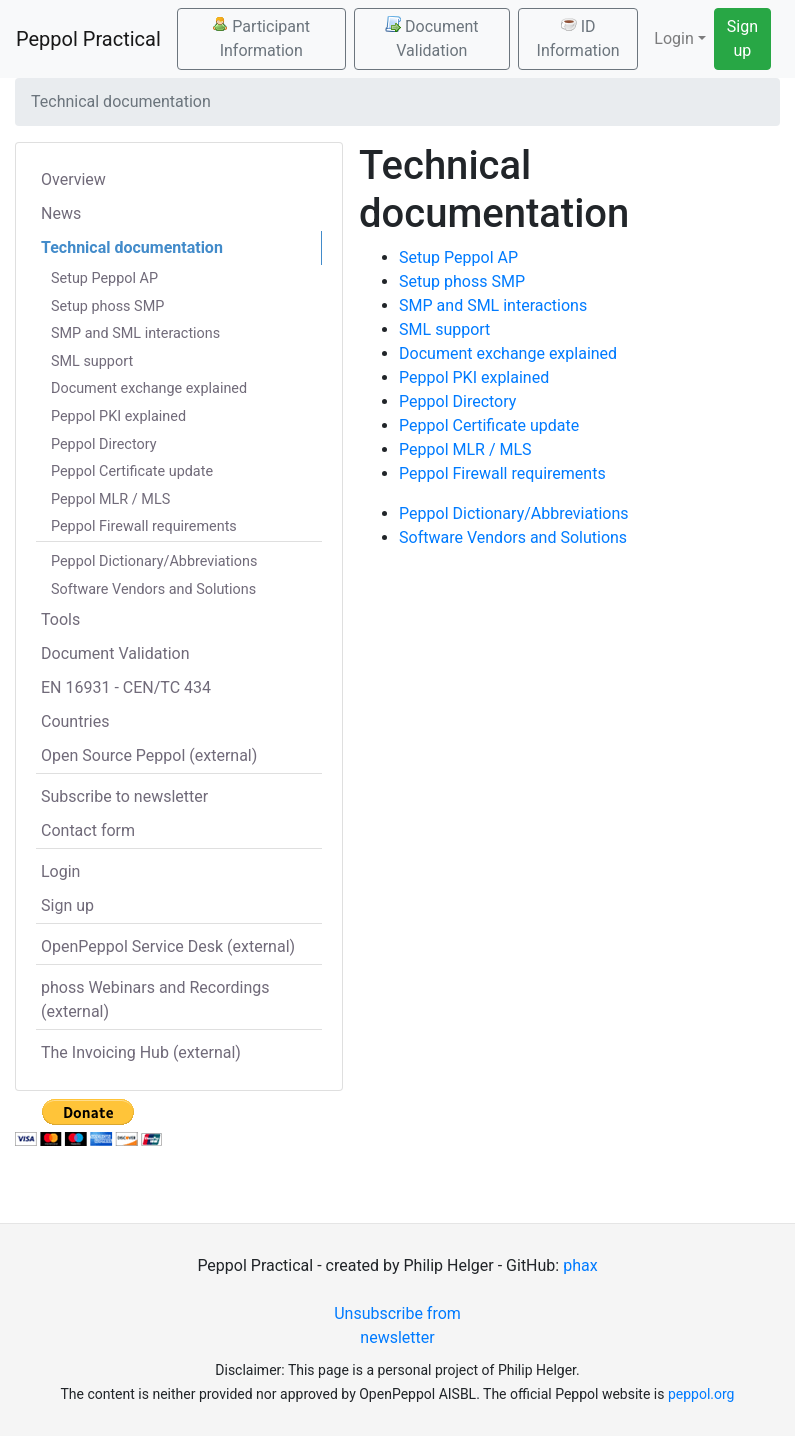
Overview (73, 179)
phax (580, 1265)
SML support (92, 361)
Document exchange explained (149, 388)
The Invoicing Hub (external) (141, 1052)
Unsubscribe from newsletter (397, 1325)
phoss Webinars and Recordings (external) (155, 999)
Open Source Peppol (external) (149, 755)
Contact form (88, 830)
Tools (60, 619)
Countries (75, 721)
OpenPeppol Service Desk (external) (168, 946)
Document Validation (431, 38)
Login (60, 871)
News (61, 213)
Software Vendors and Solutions (153, 589)
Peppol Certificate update (132, 471)
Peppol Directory (104, 444)
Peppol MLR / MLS (110, 499)
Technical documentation (132, 247)
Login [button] (673, 38)
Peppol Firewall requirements (144, 526)
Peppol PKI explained (118, 416)
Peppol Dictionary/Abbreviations (154, 561)
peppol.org (701, 1394)
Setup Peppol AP (104, 278)
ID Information (578, 38)
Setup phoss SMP (107, 306)
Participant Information (261, 38)
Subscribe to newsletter (124, 796)
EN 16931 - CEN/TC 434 (126, 687)
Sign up (742, 38)
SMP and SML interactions (135, 333)
